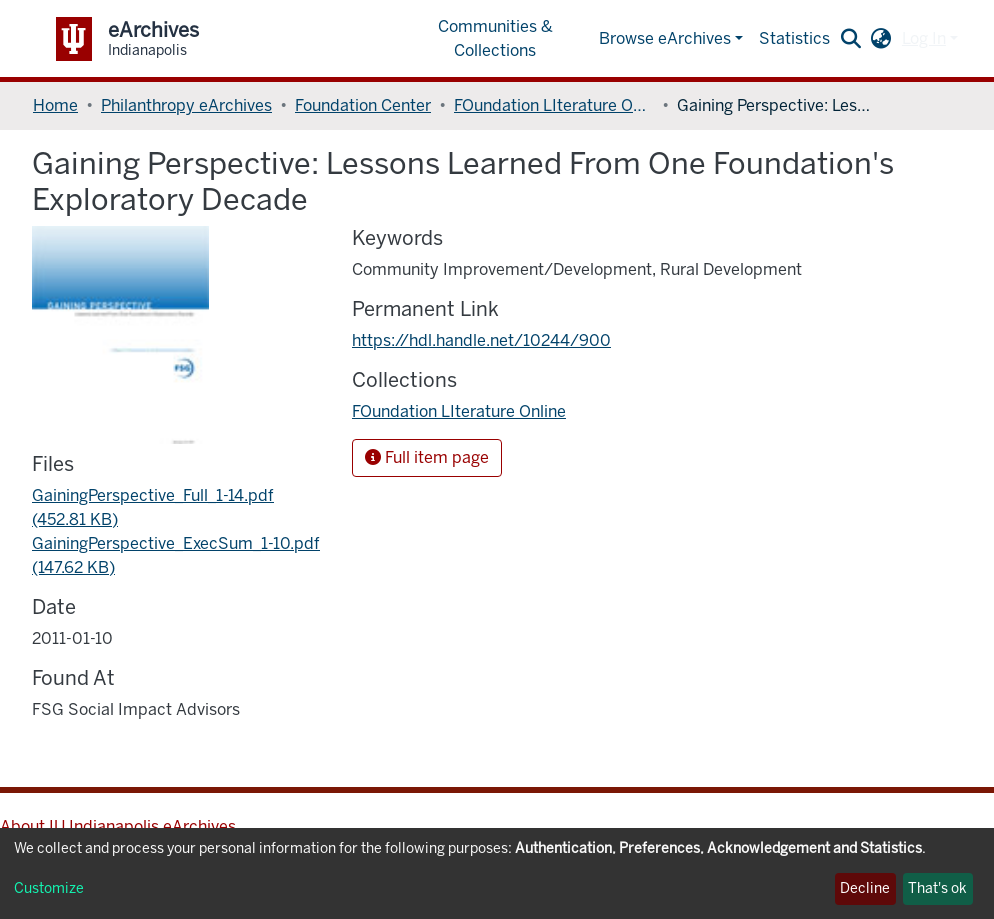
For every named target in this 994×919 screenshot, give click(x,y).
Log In (924, 38)
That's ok (937, 888)
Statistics (794, 38)
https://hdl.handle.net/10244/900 (481, 340)
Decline (865, 888)
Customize (49, 888)
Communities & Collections (495, 38)
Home (55, 105)
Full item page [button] (427, 457)
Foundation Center (363, 105)
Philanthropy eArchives (186, 105)
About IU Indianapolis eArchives (118, 826)
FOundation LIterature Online (554, 105)
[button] (881, 39)
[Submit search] (851, 39)
